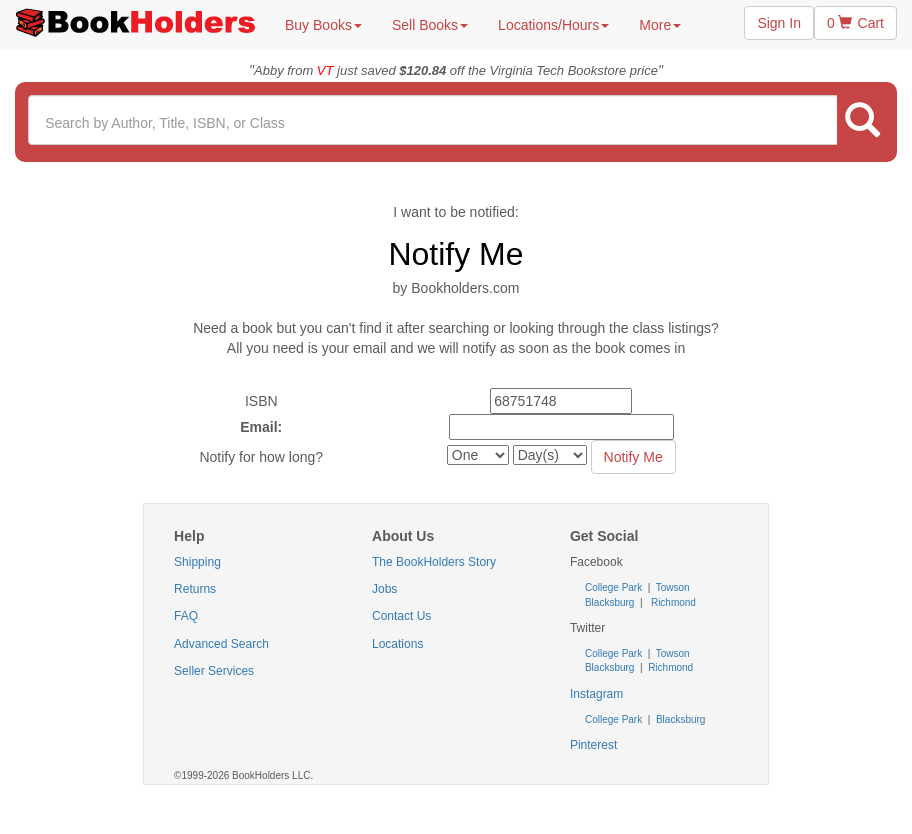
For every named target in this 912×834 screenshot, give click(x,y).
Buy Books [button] (323, 25)
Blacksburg (609, 602)
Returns (195, 589)
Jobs (384, 589)
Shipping (197, 562)
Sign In (779, 23)
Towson (671, 587)
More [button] (660, 25)
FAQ (186, 616)
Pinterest (593, 745)
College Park (615, 587)
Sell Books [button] (430, 25)
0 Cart (855, 23)
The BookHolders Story (434, 562)
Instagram (596, 694)
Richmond (672, 602)
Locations (397, 644)
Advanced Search (221, 644)
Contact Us (401, 616)
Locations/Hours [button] (553, 25)
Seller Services (214, 671)
